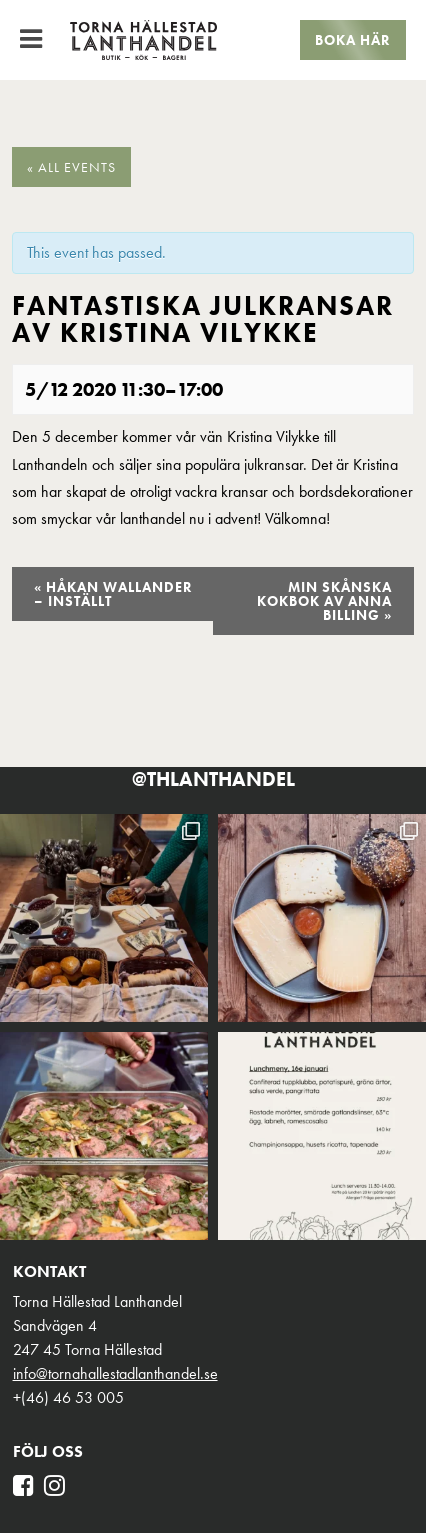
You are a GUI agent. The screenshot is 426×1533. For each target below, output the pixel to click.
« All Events (71, 167)
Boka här (353, 40)
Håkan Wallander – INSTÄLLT (113, 594)
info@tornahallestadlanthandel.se (115, 1373)
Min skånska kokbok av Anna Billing (324, 601)
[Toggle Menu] (31, 39)
